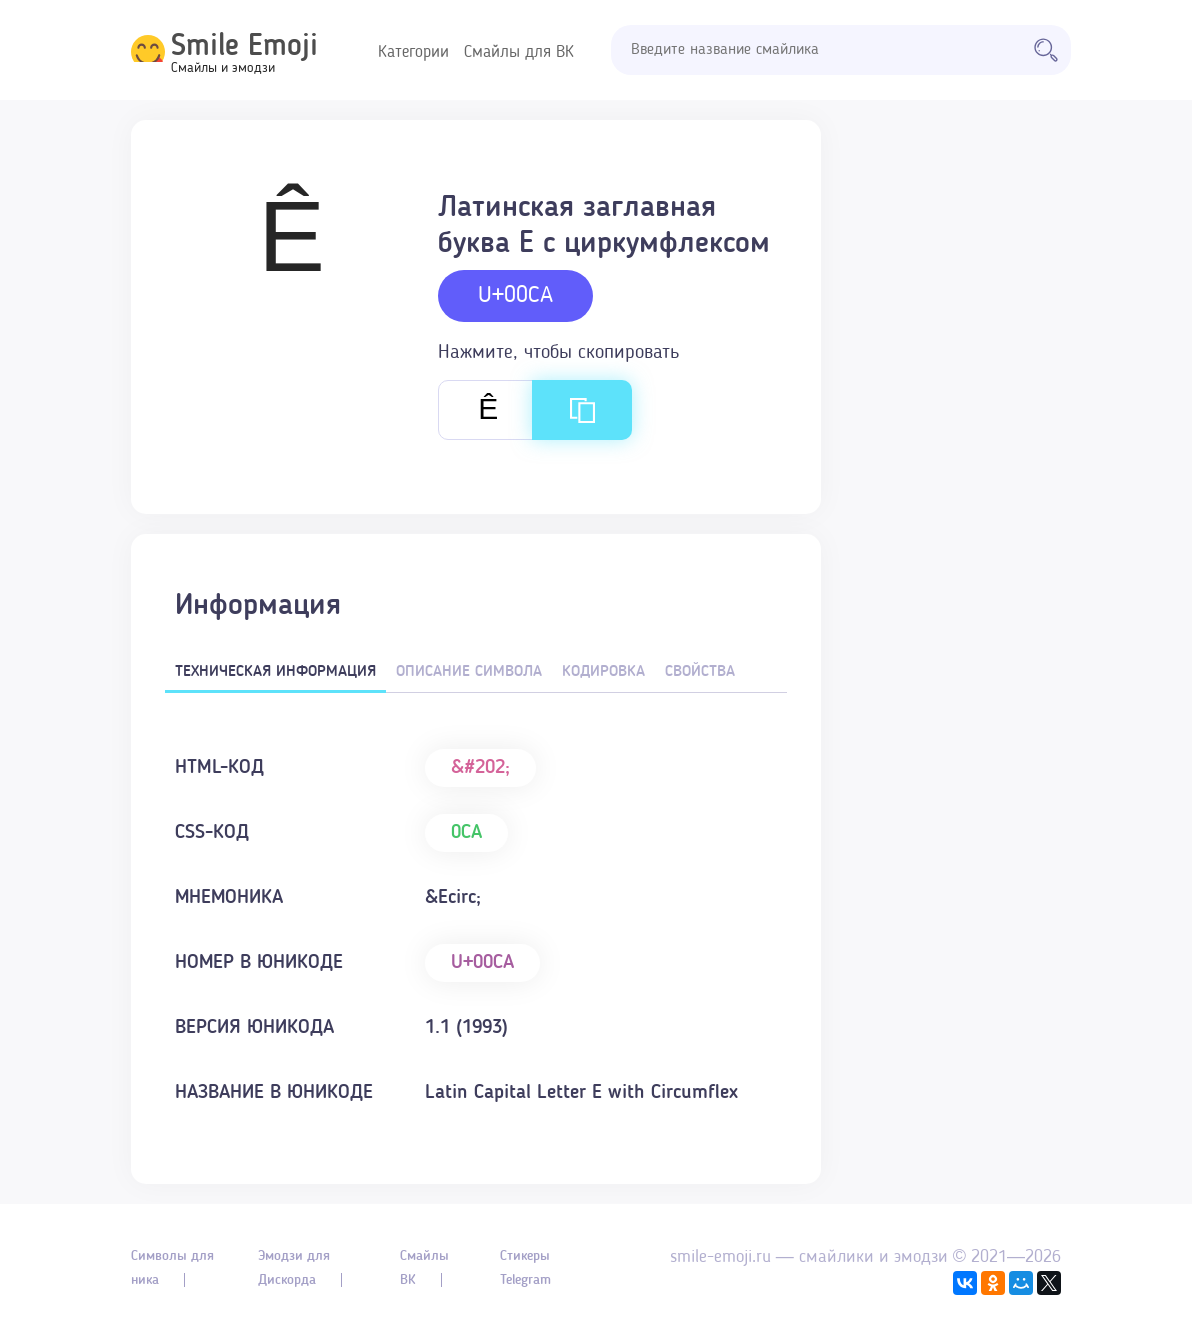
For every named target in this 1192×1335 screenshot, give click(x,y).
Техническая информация (275, 672)
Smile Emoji (244, 47)
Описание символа (469, 672)
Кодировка (603, 672)
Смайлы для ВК (519, 52)
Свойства (700, 672)
